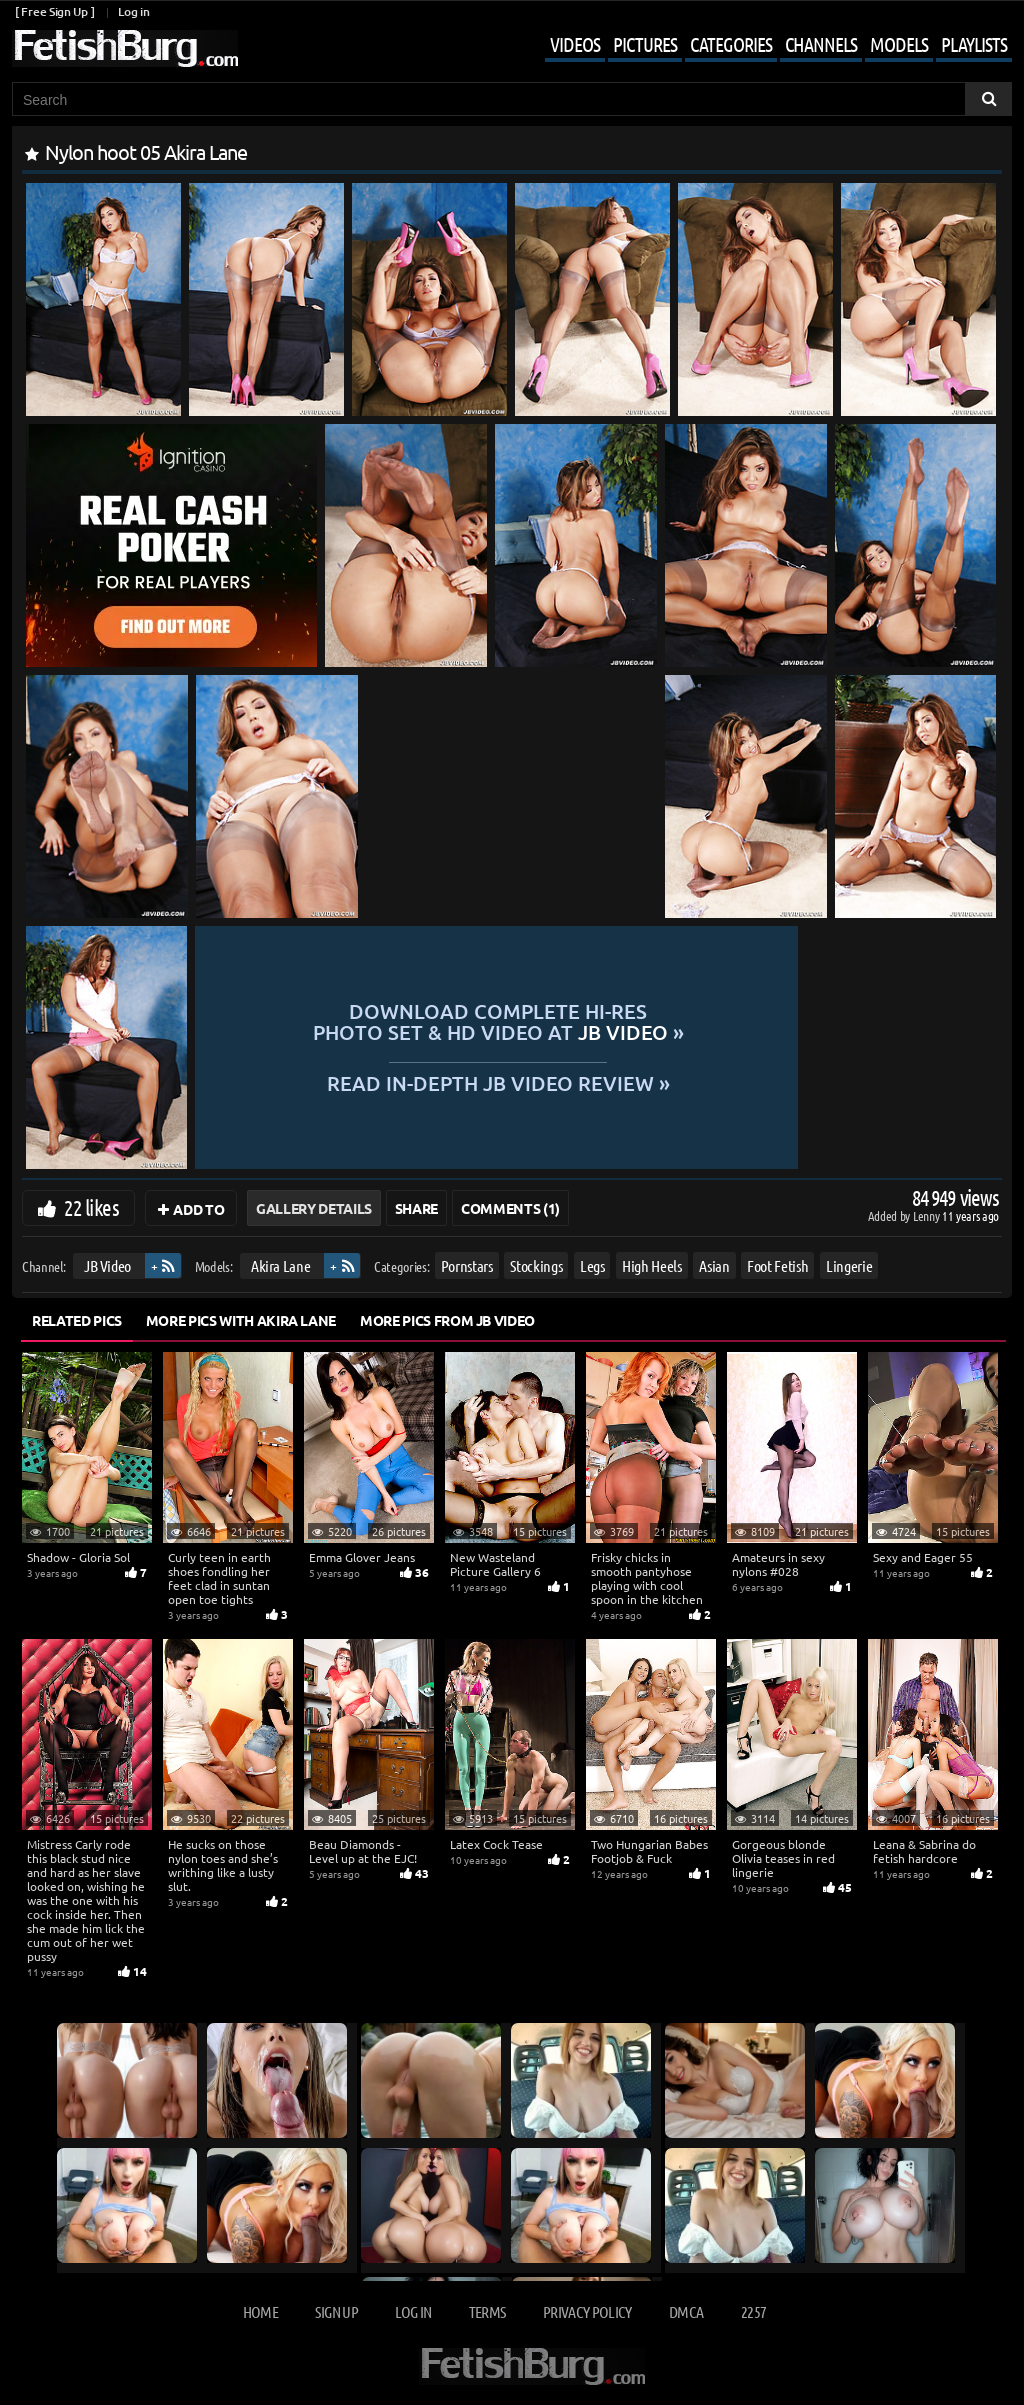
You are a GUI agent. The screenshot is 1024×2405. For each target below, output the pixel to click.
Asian (714, 1265)
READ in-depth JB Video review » (596, 1081)
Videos (575, 44)
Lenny (927, 1215)
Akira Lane (281, 1265)
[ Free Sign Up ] (54, 11)
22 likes (91, 1207)
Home (260, 2311)
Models (899, 44)
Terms (487, 2311)
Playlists (974, 44)
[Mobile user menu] (763, 46)
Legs (592, 1265)
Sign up (336, 2311)
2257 (753, 2311)
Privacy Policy (587, 2311)
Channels (821, 44)
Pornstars (467, 1265)
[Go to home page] (125, 48)
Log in (133, 11)
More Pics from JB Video (447, 1320)
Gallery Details (314, 1208)
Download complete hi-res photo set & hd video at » (596, 1021)
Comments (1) (510, 1208)
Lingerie (849, 1265)
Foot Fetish (777, 1265)
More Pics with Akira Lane (241, 1320)
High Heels (652, 1265)
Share (416, 1208)
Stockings (536, 1265)
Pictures (645, 44)
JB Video (107, 1265)
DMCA (686, 2311)
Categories (731, 44)
